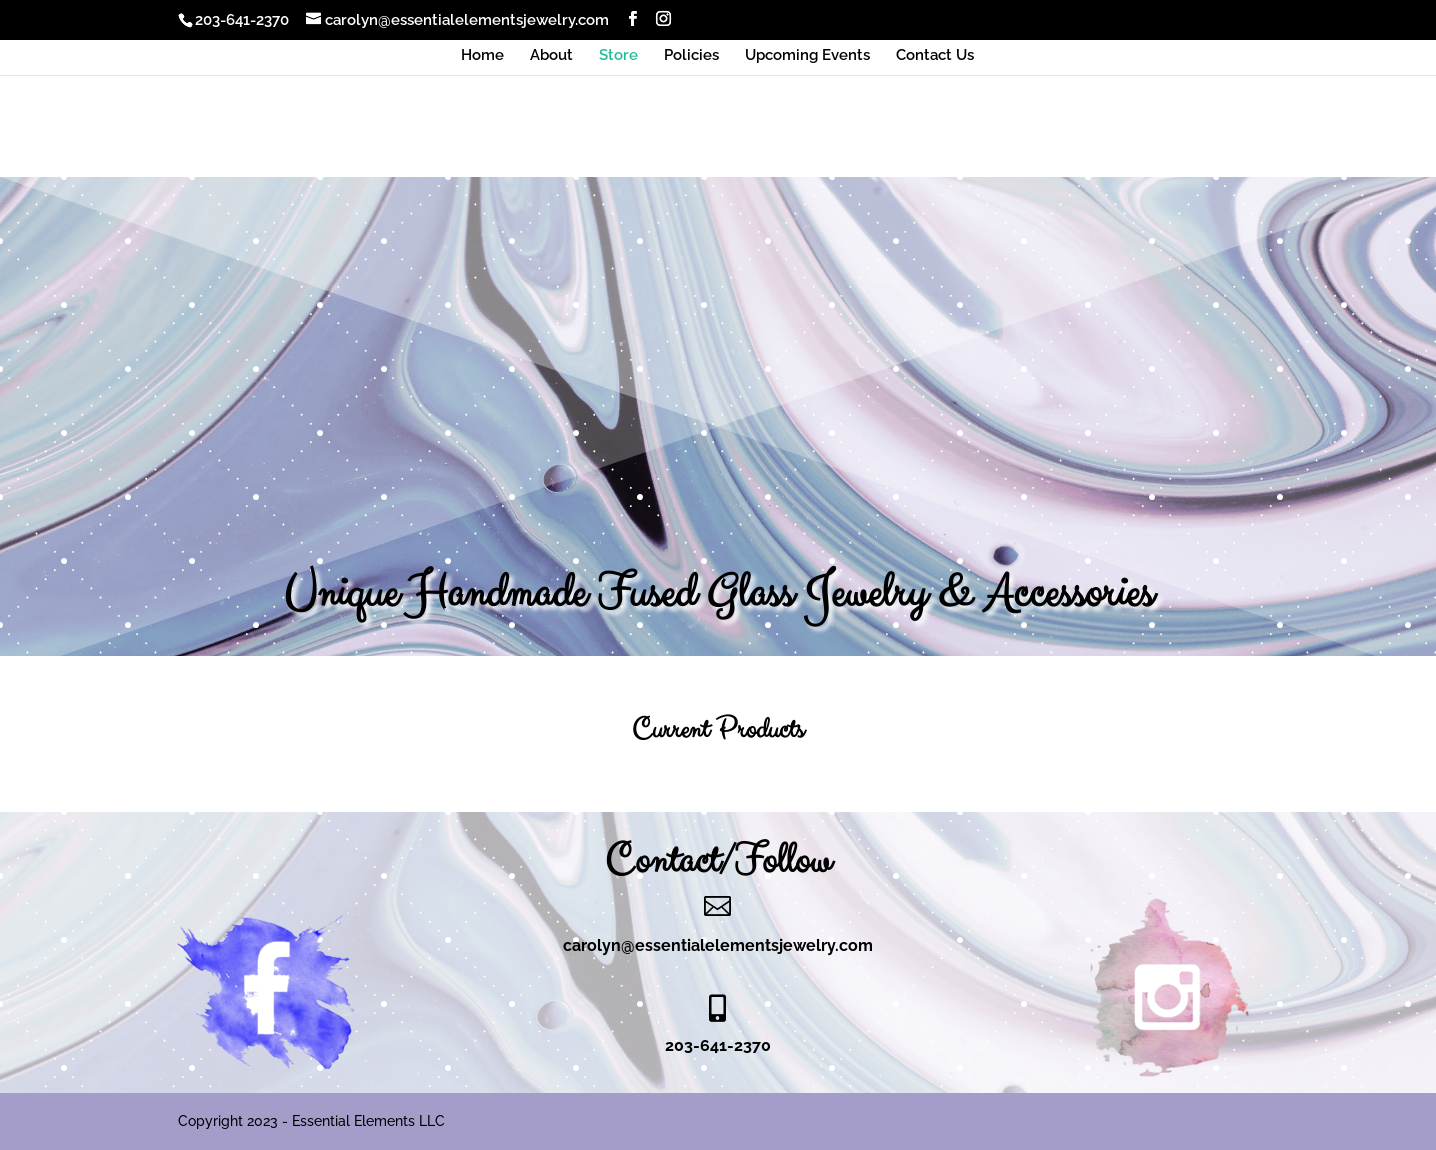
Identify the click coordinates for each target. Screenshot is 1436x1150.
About (551, 56)
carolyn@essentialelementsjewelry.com (718, 945)
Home (482, 56)
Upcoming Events (807, 56)
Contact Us (935, 56)
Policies (691, 56)
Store (618, 56)
